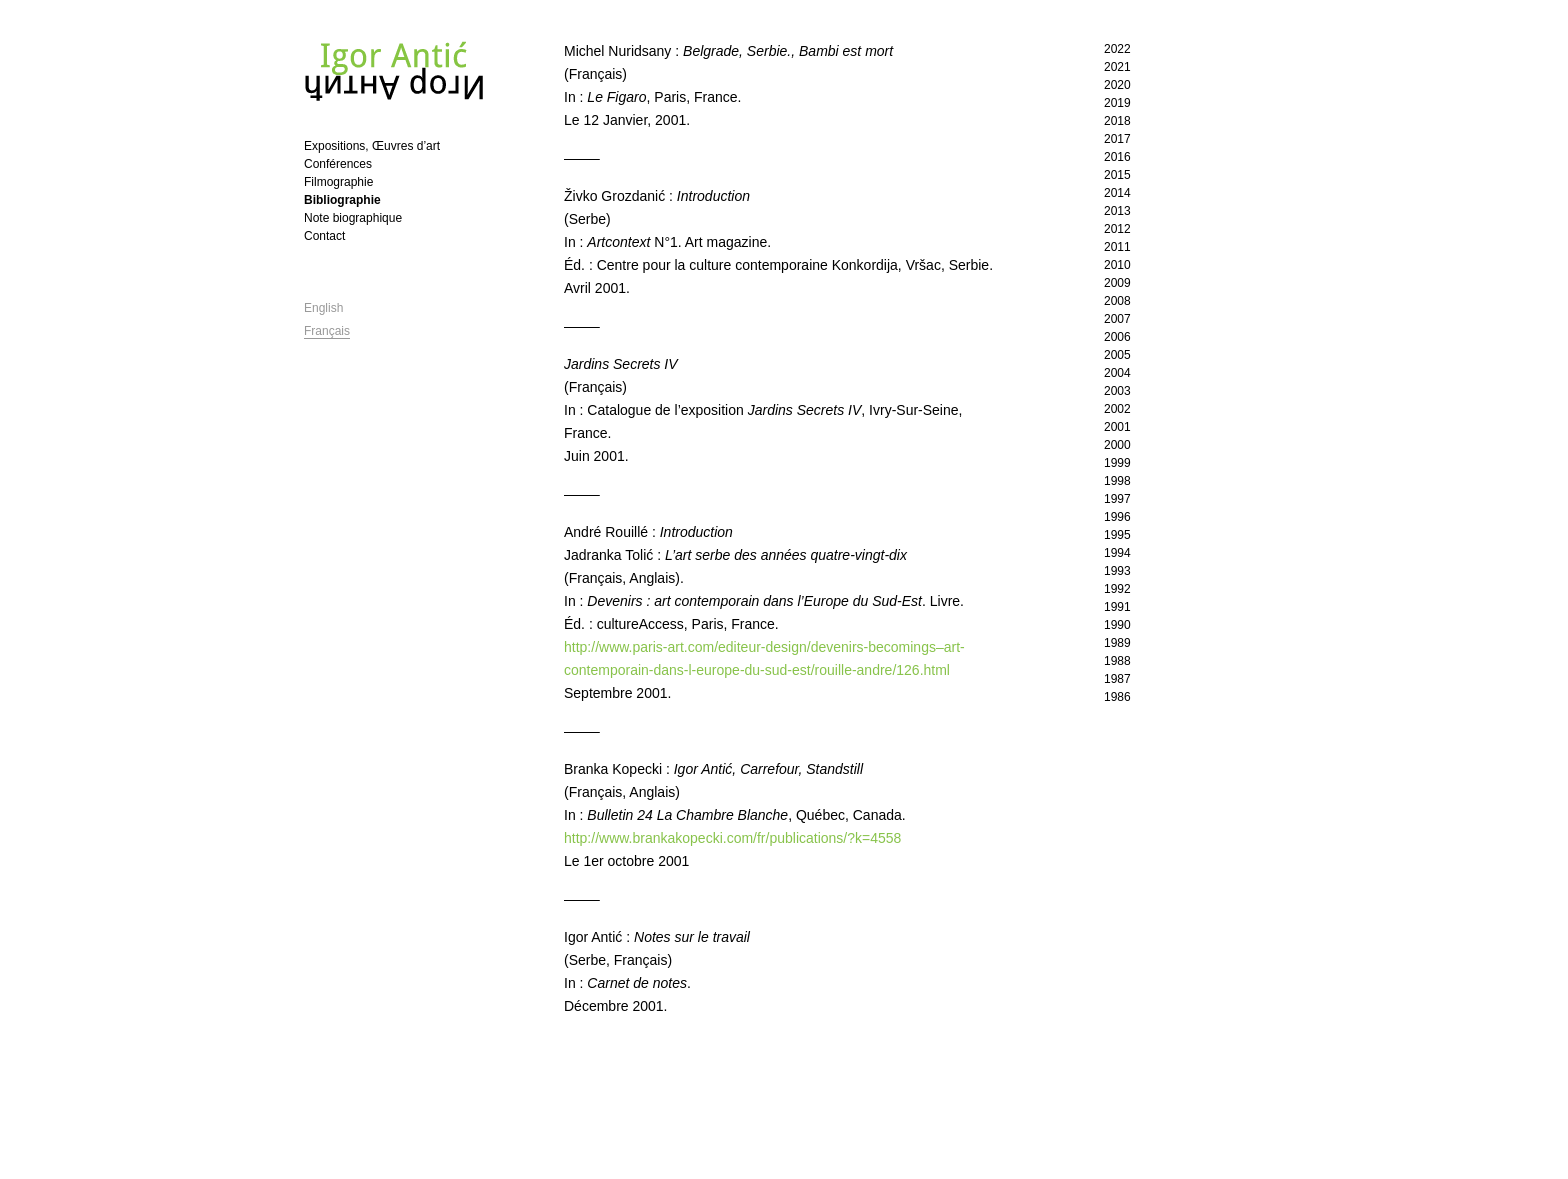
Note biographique (353, 218)
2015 (1117, 175)
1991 (1117, 607)
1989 (1117, 643)
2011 (1117, 247)
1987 (1117, 679)
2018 (1117, 121)
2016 (1117, 157)
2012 (1117, 229)
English (323, 308)
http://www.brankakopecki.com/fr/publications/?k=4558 (732, 838)
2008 (1117, 301)
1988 (1117, 661)
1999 (1117, 463)
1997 (1117, 499)
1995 (1117, 535)
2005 (1117, 355)
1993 (1117, 571)
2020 (1117, 85)
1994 (1117, 553)
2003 (1117, 391)
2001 (1117, 427)
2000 (1117, 445)
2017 (1117, 139)
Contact (324, 236)
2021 (1117, 67)
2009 (1117, 283)
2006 (1117, 337)
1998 (1117, 481)
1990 (1117, 625)
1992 (1117, 589)
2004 (1117, 373)
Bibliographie (342, 200)
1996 (1117, 517)
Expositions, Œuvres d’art (372, 146)
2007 (1117, 319)
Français (327, 331)
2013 (1117, 211)
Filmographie (338, 182)
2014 (1117, 193)
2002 (1117, 409)
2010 (1117, 265)
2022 (1117, 49)
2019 (1117, 103)
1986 (1117, 697)
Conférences (338, 164)
